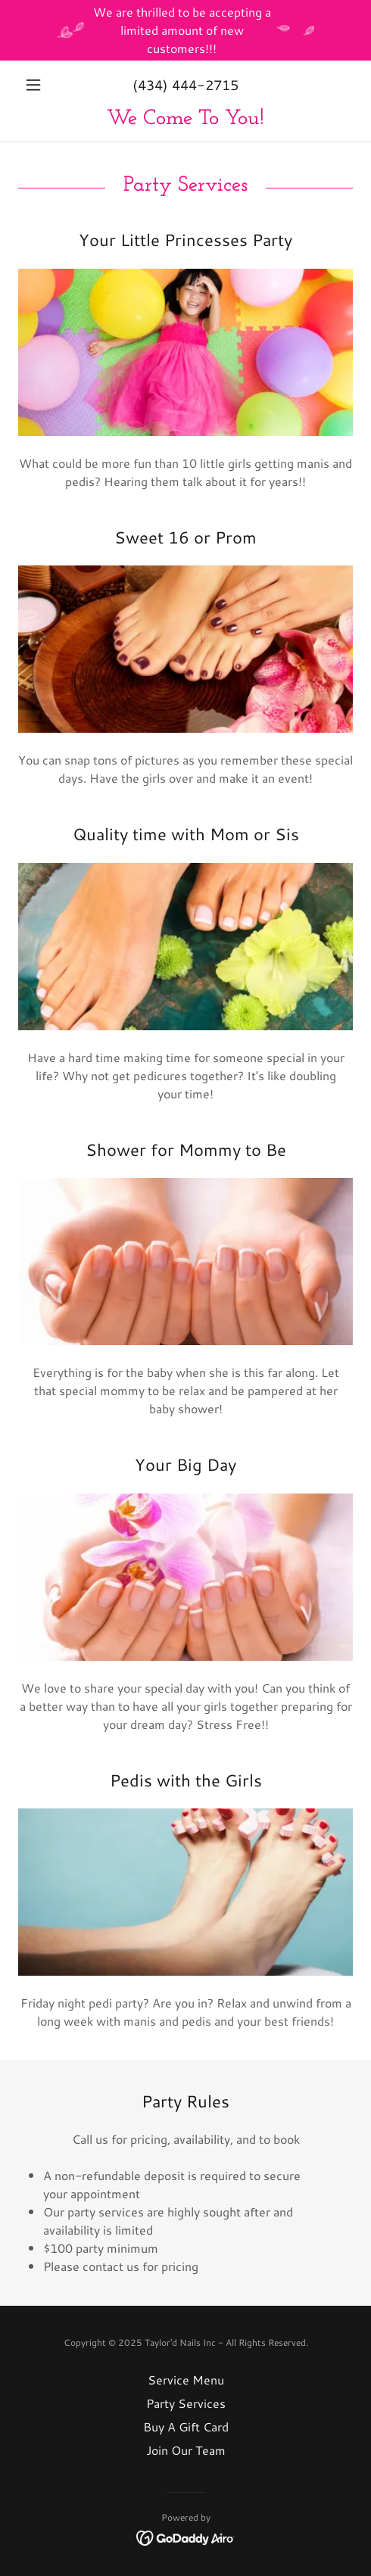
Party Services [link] (186, 2403)
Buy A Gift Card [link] (186, 2426)
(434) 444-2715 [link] (185, 85)
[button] (43, 85)
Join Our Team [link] (186, 2450)
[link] (185, 119)
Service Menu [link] (186, 2379)
